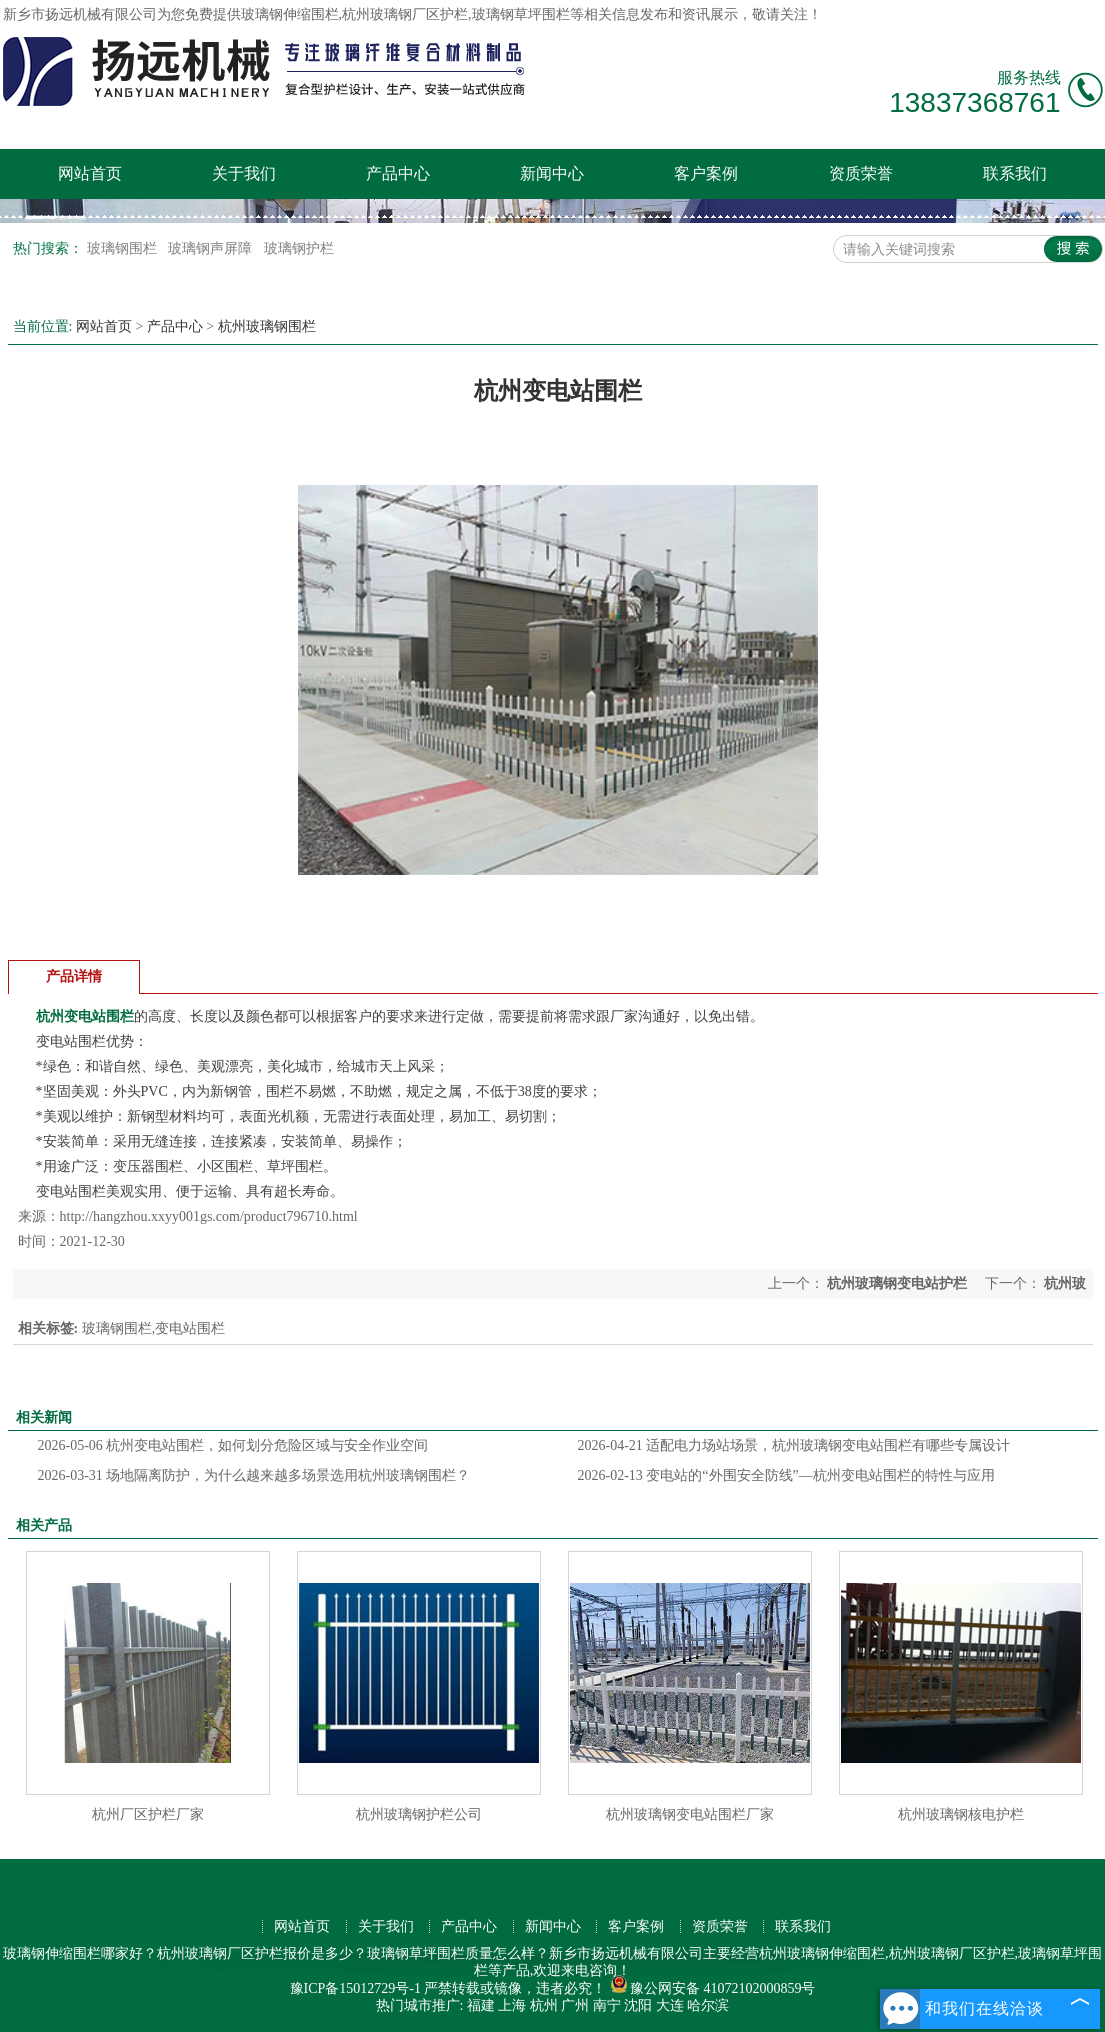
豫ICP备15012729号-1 (355, 1988)
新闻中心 (552, 173)
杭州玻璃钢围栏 (267, 326)
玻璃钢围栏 (124, 248)
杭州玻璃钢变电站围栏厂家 (690, 1814)
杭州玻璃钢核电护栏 (961, 1814)
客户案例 (706, 173)
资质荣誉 (861, 173)
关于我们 (244, 173)
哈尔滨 (708, 2005)
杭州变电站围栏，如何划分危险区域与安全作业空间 (233, 1445)
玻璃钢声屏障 (212, 248)
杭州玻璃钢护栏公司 (419, 1814)
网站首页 (90, 173)
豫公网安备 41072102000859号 (713, 1988)
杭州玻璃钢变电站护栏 (897, 1283)
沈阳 (638, 2005)
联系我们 (1015, 173)
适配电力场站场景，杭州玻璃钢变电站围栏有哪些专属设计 (794, 1445)
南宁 (607, 2005)
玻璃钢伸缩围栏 (290, 14)
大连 (670, 2005)
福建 (481, 2005)
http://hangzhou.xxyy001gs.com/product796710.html (209, 1216)
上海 (512, 2005)
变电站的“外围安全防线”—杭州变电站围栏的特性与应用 (786, 1475)
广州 (575, 2005)
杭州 (544, 2005)
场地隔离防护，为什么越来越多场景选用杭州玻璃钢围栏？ (254, 1475)
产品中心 (398, 173)
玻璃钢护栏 (299, 248)
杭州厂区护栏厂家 (148, 1814)
